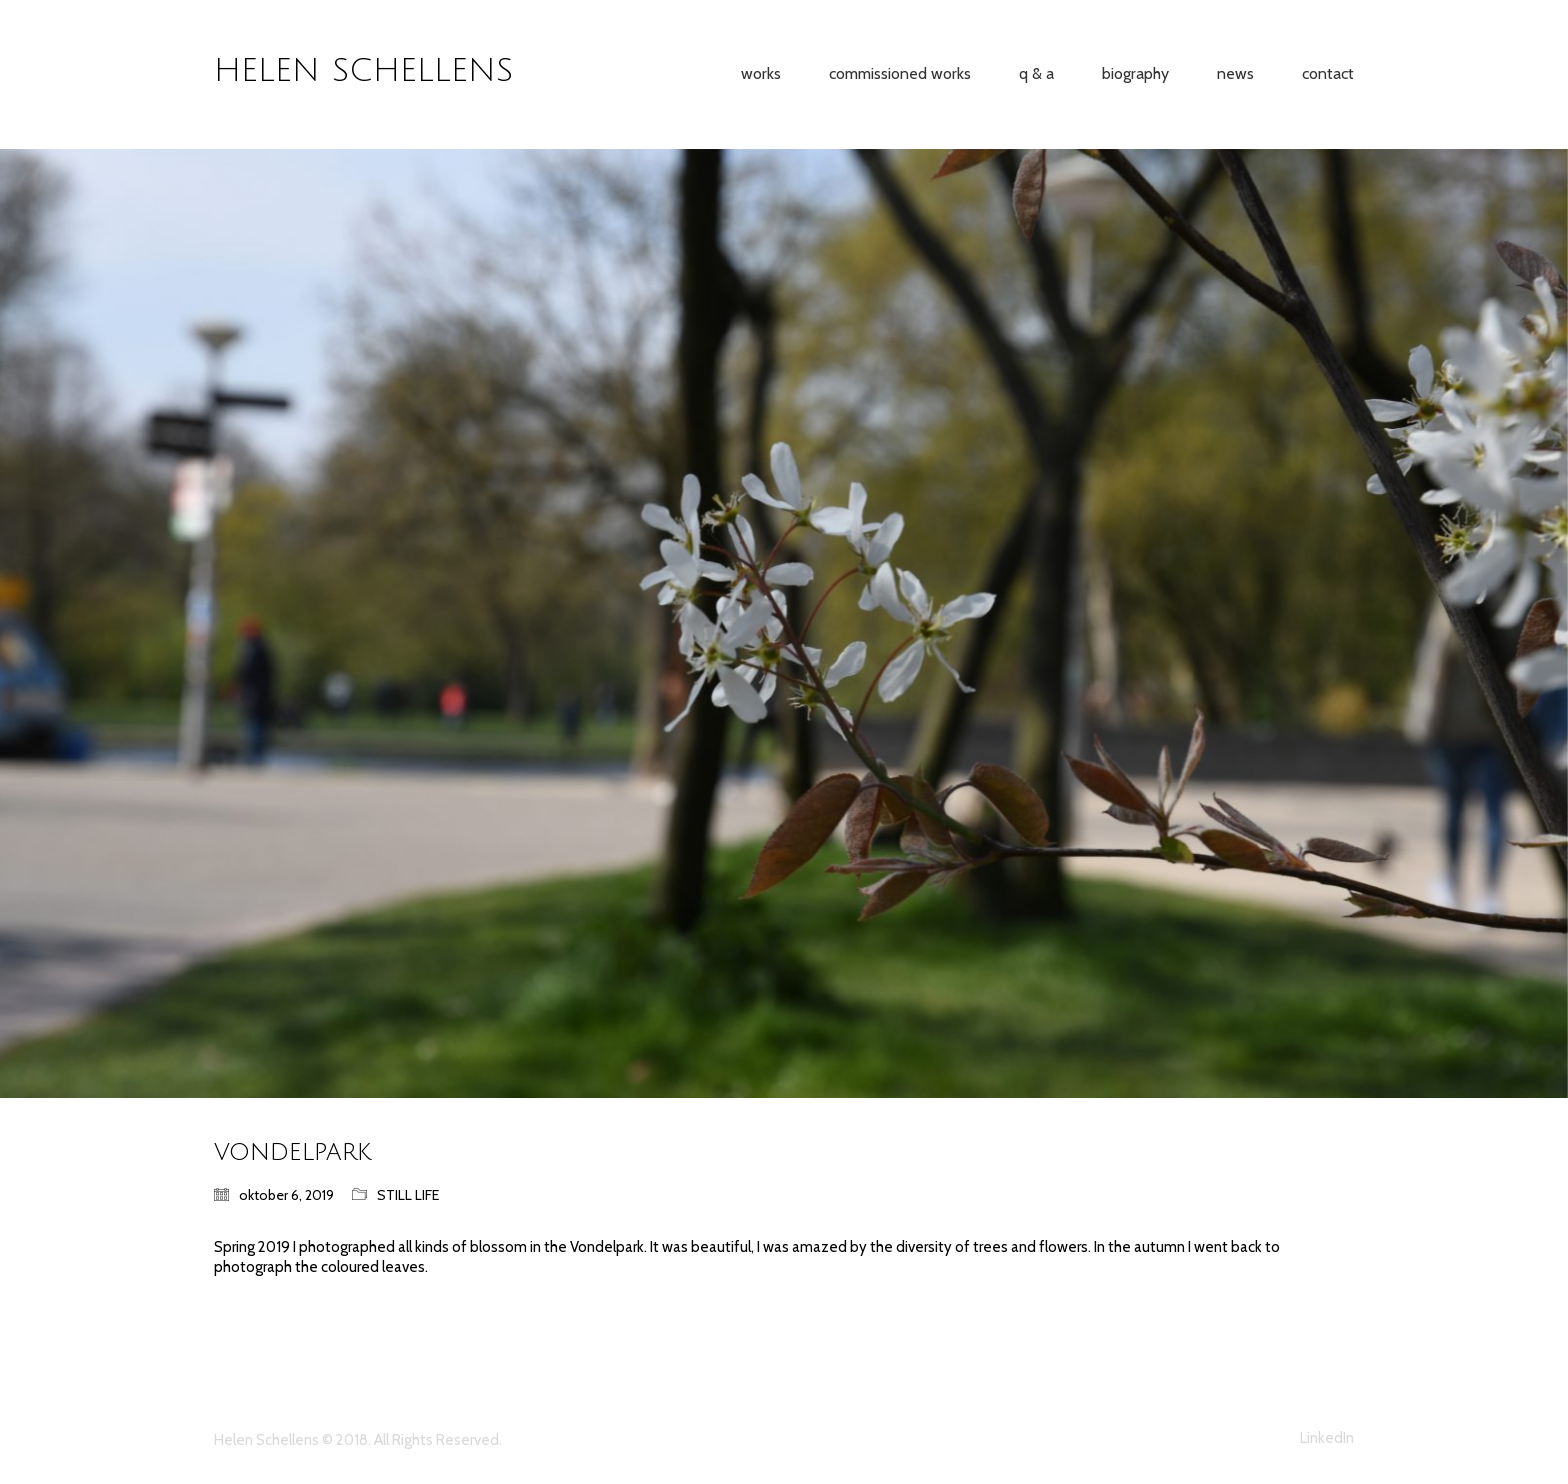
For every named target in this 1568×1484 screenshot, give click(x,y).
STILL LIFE (408, 1195)
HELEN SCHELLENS (363, 70)
